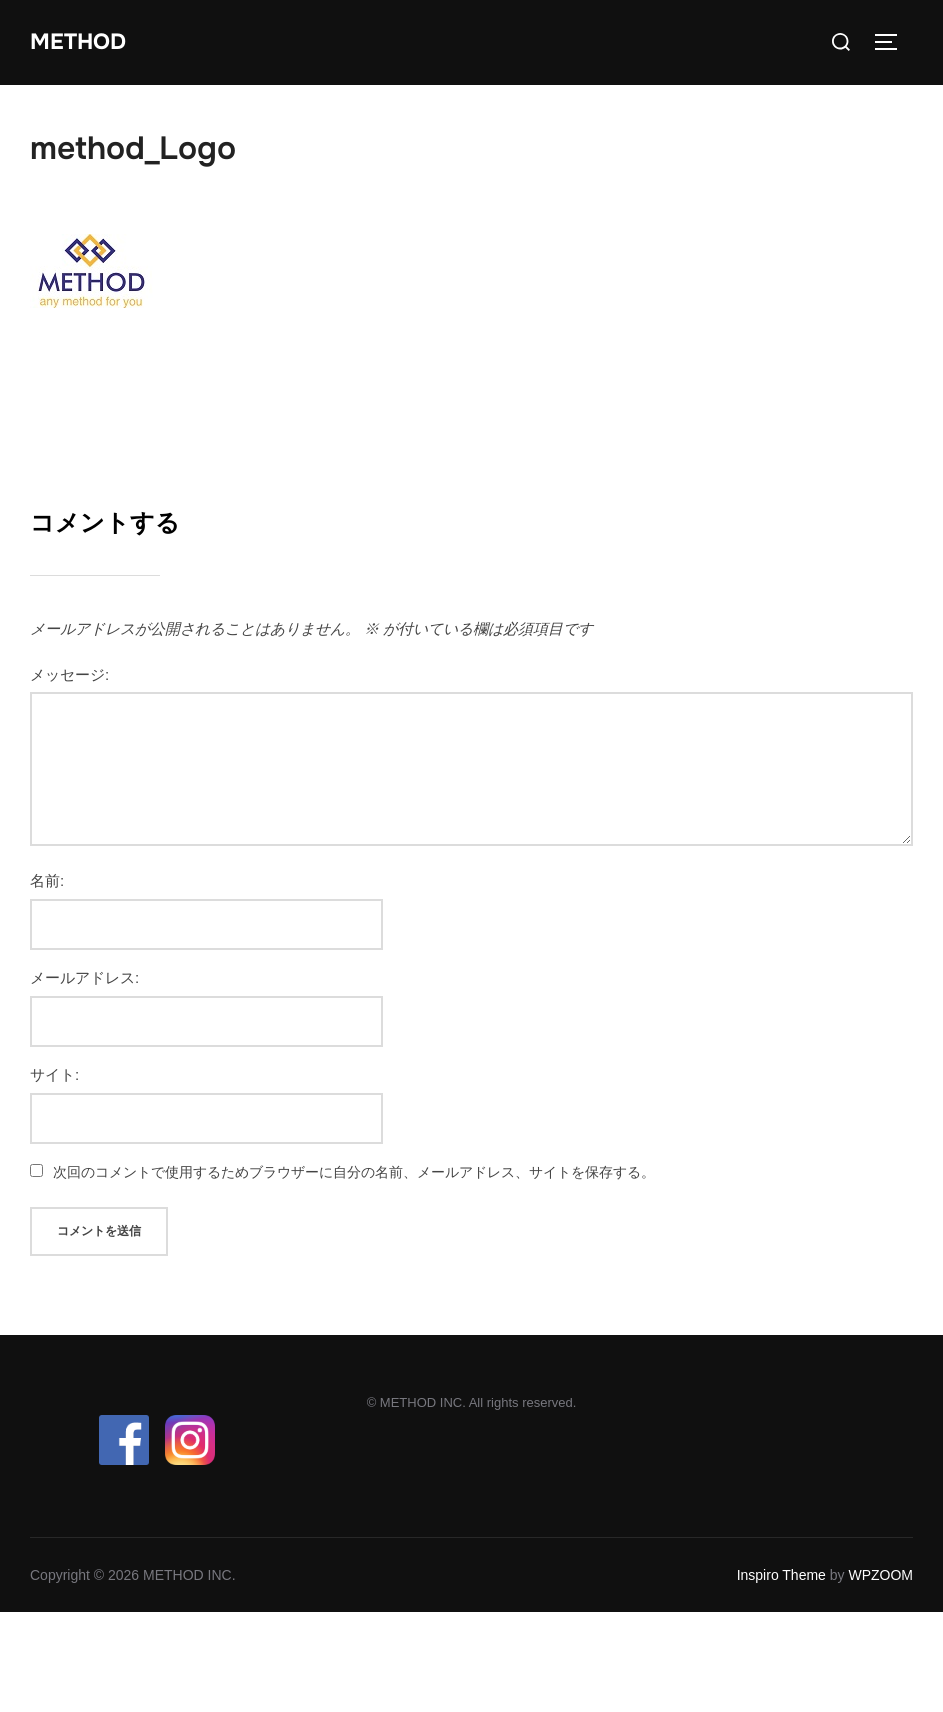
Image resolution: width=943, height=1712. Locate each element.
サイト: (54, 1074)
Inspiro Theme (781, 1575)
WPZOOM (880, 1575)
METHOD (78, 42)
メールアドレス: (84, 977)
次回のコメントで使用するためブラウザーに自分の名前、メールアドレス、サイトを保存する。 (354, 1172)
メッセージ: (69, 674)
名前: (47, 880)
